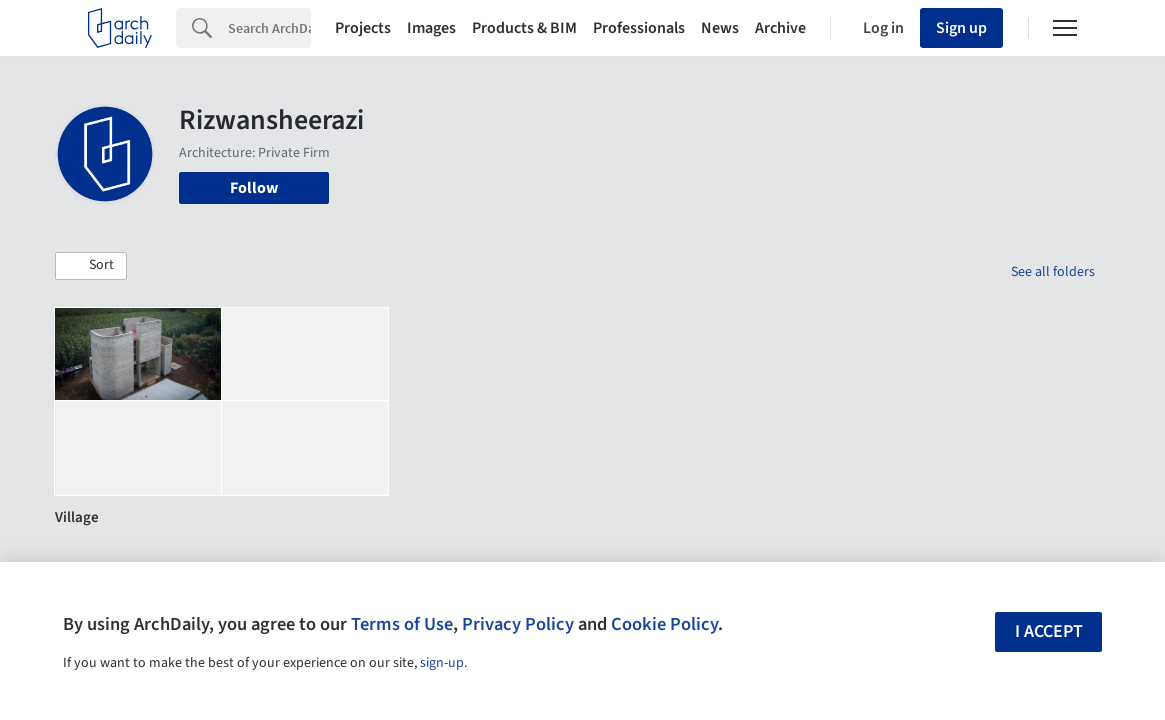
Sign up (961, 28)
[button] (91, 266)
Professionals (639, 28)
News (720, 28)
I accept (1049, 631)
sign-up (442, 663)
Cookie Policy (664, 624)
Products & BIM (524, 28)
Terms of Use (402, 624)
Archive (780, 28)
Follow (254, 188)
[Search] (269, 28)
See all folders (1053, 272)
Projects (363, 28)
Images (431, 28)
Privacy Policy (518, 624)
